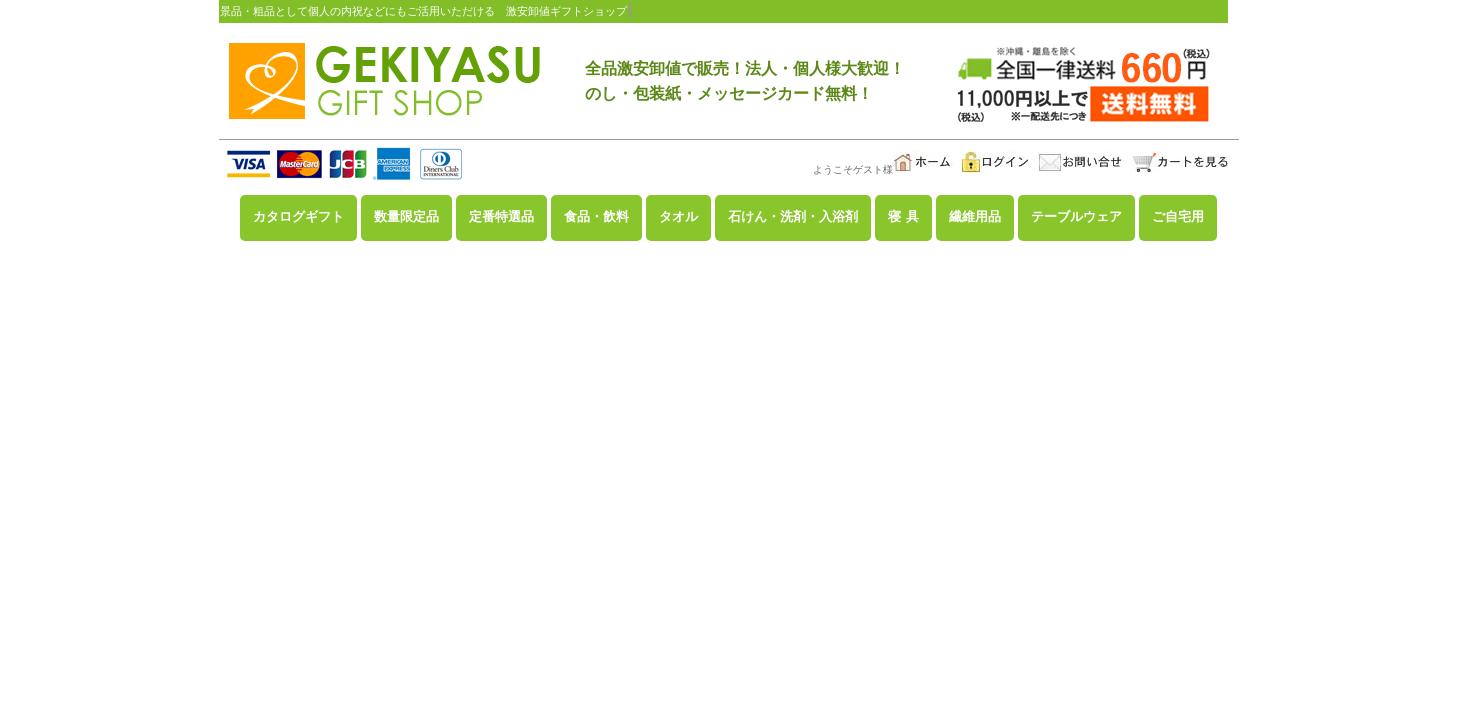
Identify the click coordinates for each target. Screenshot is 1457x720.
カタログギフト (298, 217)
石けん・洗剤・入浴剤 (793, 217)
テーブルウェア (1076, 217)
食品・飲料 (596, 217)
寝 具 (904, 217)
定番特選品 (501, 217)
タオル (678, 217)
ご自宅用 (1178, 217)
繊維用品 (975, 217)
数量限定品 (406, 217)
